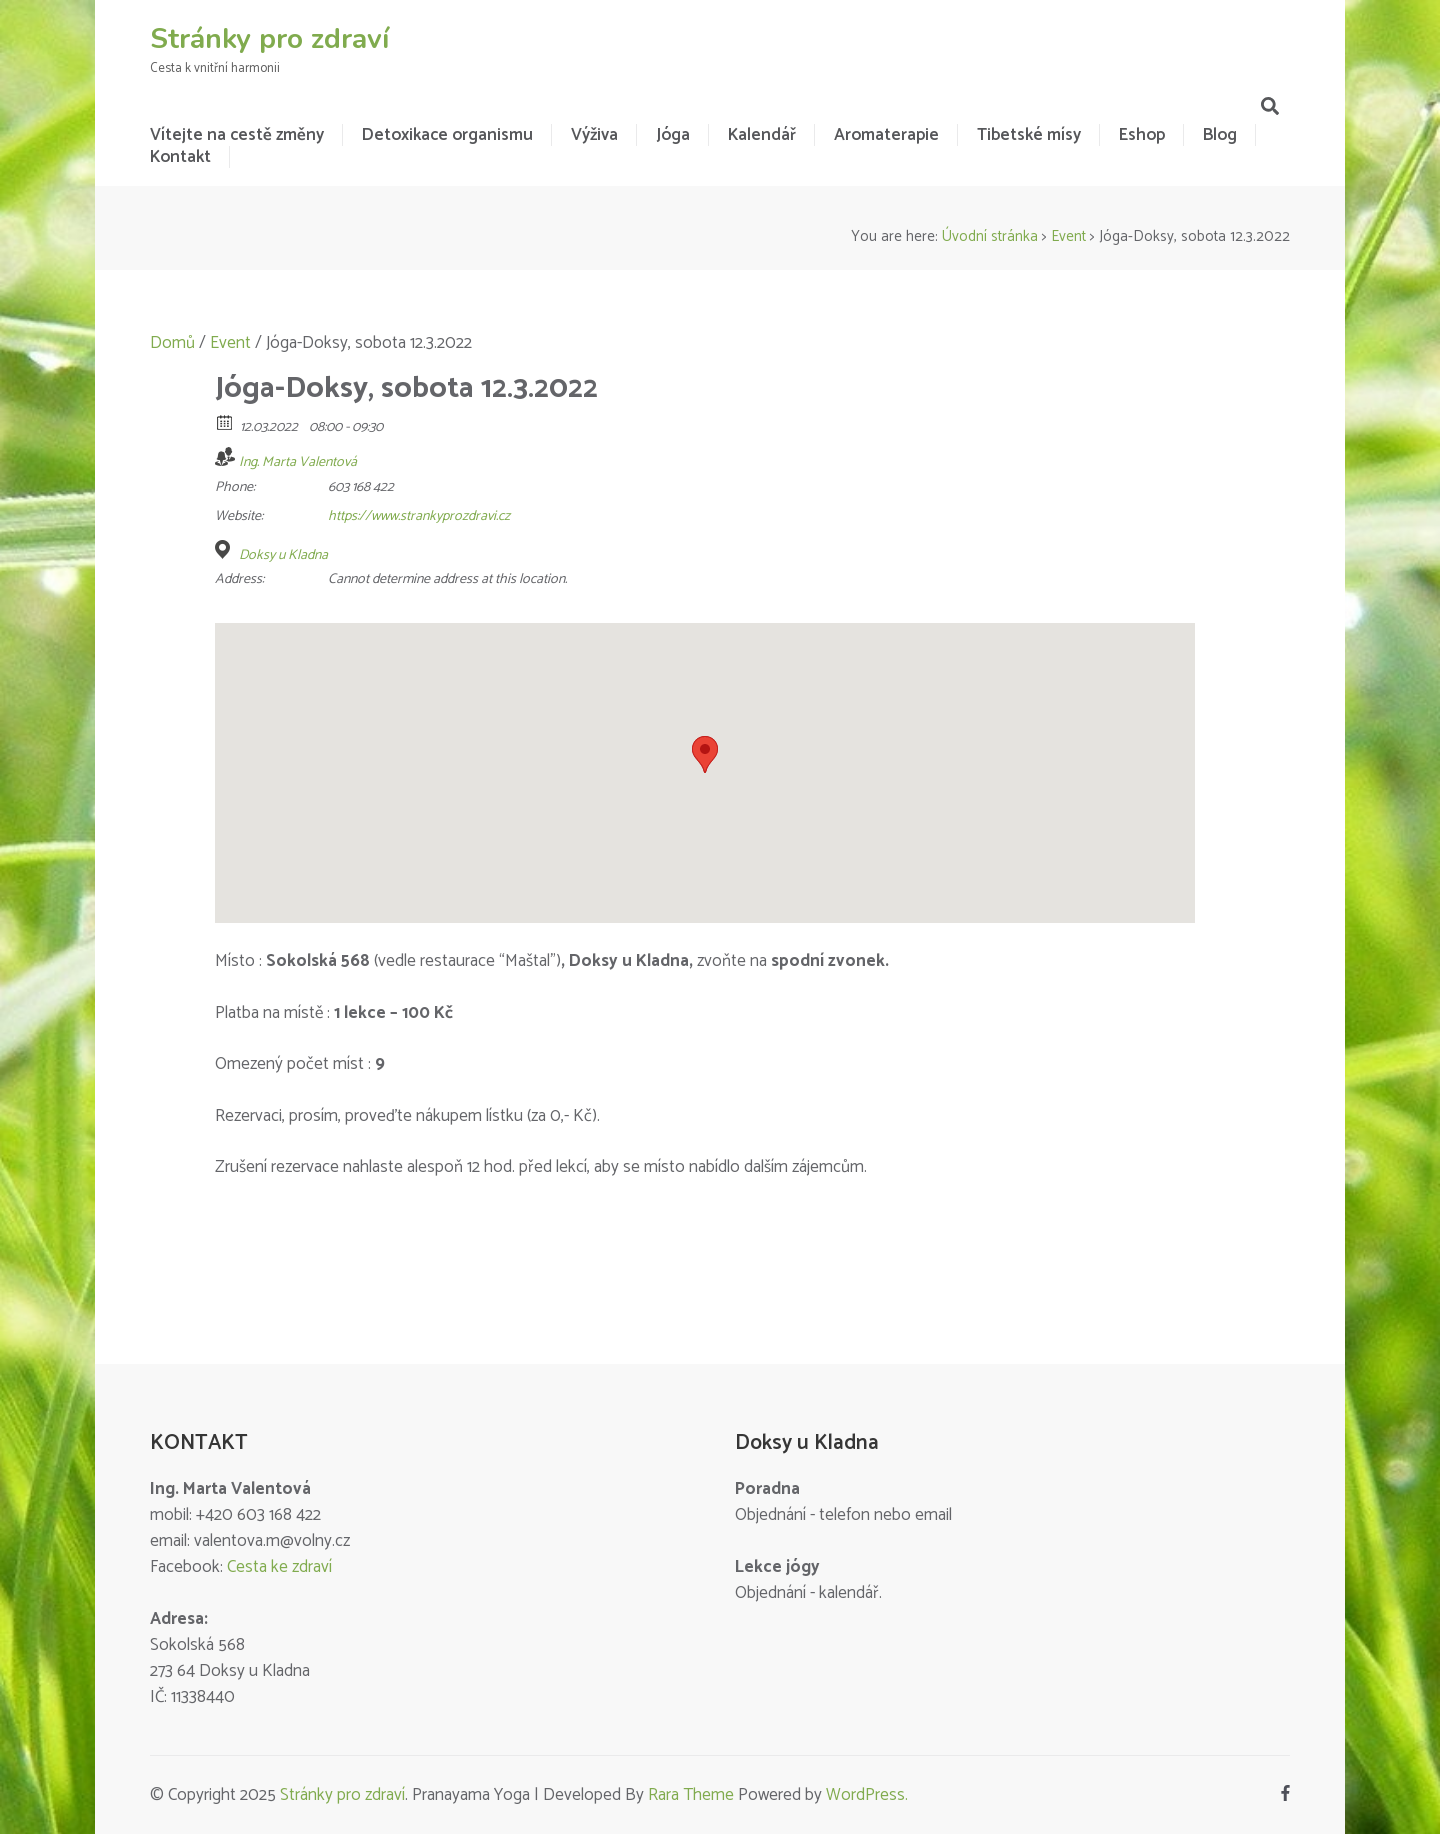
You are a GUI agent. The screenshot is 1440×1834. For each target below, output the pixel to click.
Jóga (673, 135)
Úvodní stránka (990, 236)
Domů (172, 343)
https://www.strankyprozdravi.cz (419, 516)
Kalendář (762, 135)
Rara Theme (691, 1795)
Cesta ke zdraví (279, 1567)
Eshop (1142, 135)
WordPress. (867, 1795)
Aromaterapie (886, 135)
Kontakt (180, 157)
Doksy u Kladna (283, 556)
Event (1068, 236)
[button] (705, 754)
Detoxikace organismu (447, 135)
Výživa (594, 135)
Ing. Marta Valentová (298, 462)
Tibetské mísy (1029, 135)
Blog (1220, 135)
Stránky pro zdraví (269, 39)
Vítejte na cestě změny (237, 135)
